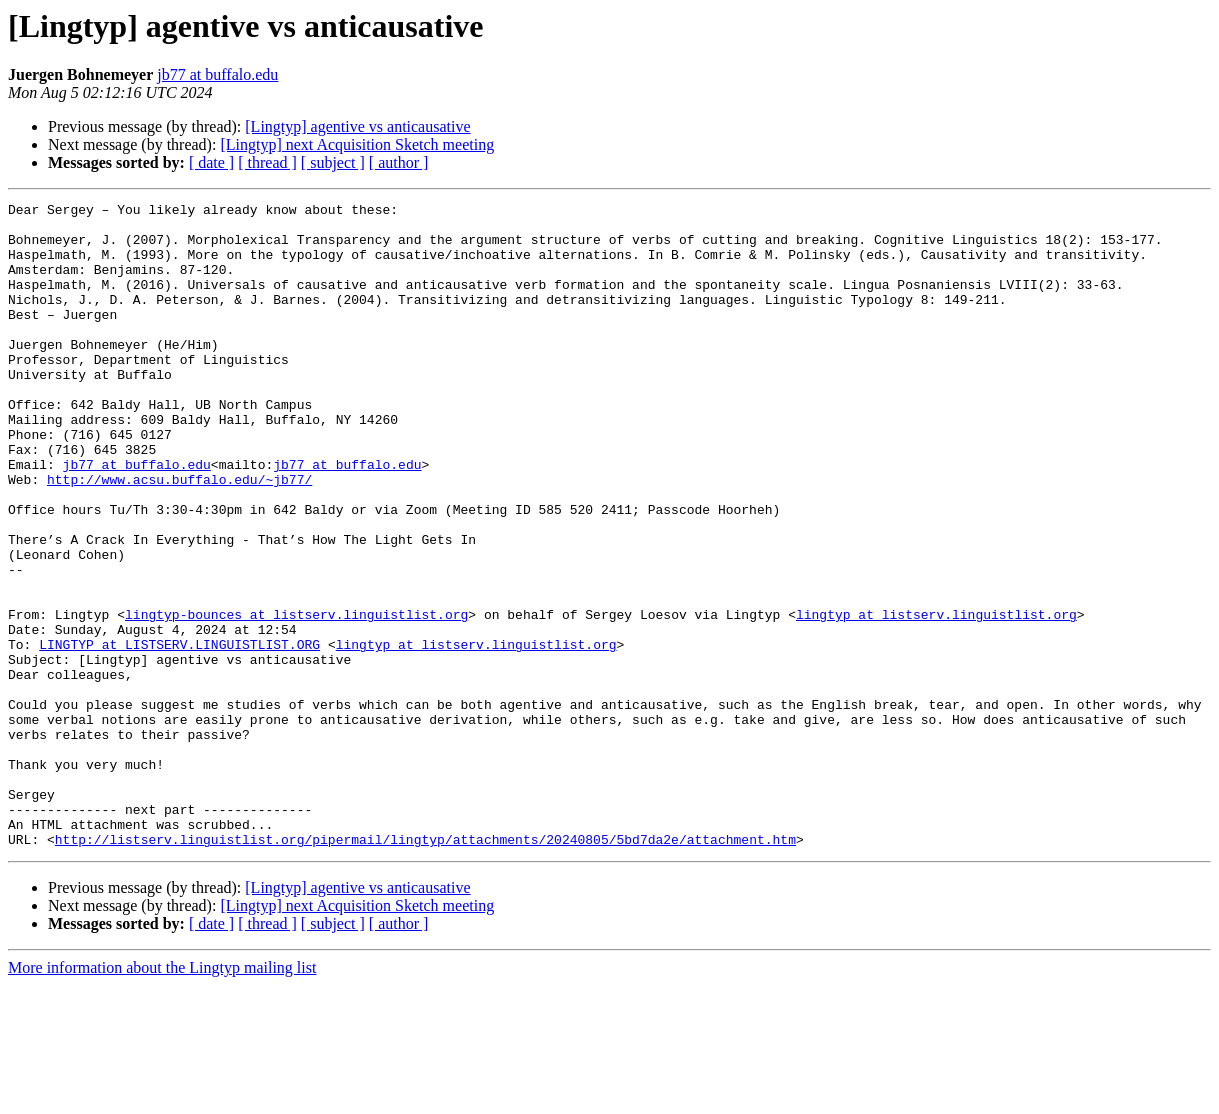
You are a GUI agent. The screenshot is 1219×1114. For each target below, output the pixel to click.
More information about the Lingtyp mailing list (162, 1096)
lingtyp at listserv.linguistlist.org (936, 698)
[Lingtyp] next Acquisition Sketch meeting (357, 144)
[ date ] (211, 162)
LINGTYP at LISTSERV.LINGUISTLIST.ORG (179, 734)
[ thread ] (267, 162)
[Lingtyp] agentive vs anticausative (357, 126)
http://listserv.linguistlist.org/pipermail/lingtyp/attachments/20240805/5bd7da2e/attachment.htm (425, 968)
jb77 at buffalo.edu (217, 74)
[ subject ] (333, 162)
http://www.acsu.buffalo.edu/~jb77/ (179, 536)
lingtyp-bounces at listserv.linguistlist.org (296, 698)
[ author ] (399, 162)
